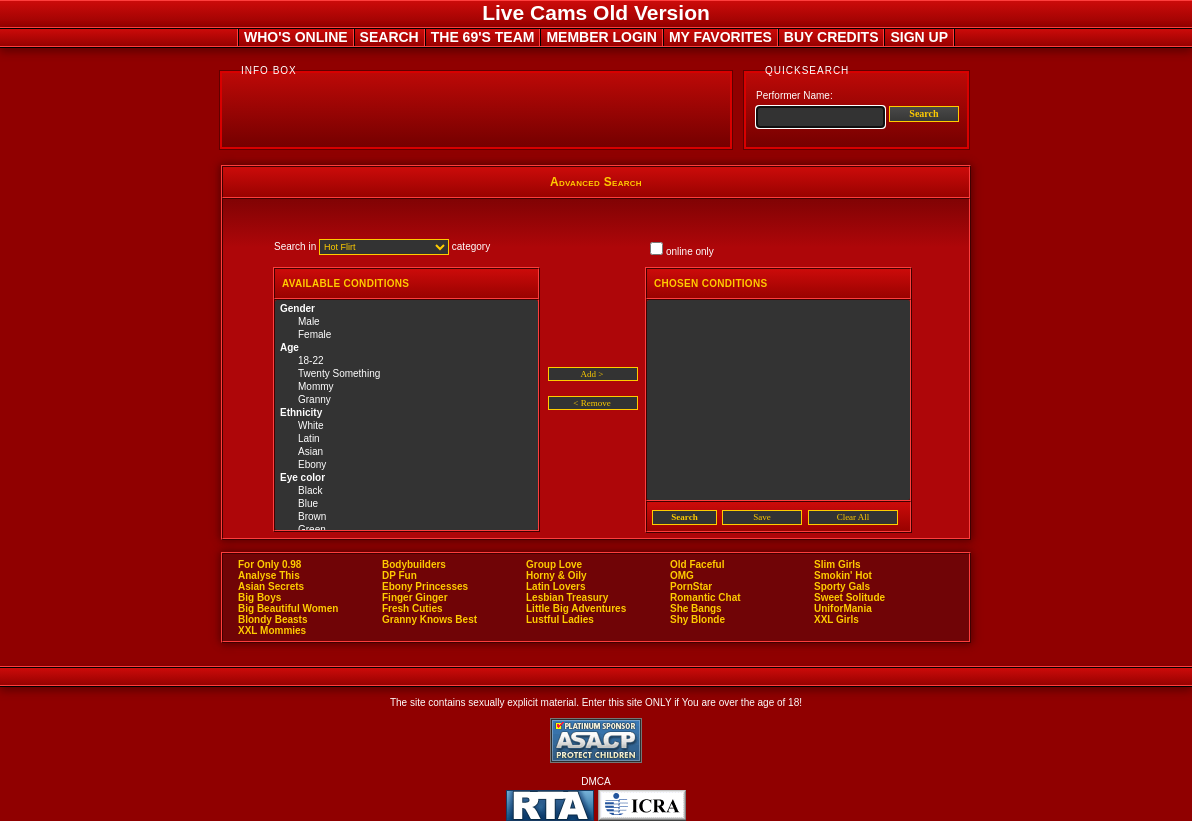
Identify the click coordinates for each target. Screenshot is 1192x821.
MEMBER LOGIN (601, 37)
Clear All (853, 517)
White (406, 426)
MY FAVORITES (720, 37)
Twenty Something (406, 374)
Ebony (406, 465)
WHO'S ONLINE (296, 37)
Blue (406, 504)
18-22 (406, 361)
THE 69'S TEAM (483, 37)
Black (406, 491)
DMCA (595, 781)
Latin (406, 439)
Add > (592, 374)
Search (923, 113)
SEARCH (389, 37)
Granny (406, 400)
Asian (406, 452)
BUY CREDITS (831, 37)
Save (762, 517)
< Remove (591, 403)
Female (406, 335)
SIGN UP (919, 37)
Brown (406, 517)
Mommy (406, 387)
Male (406, 322)
